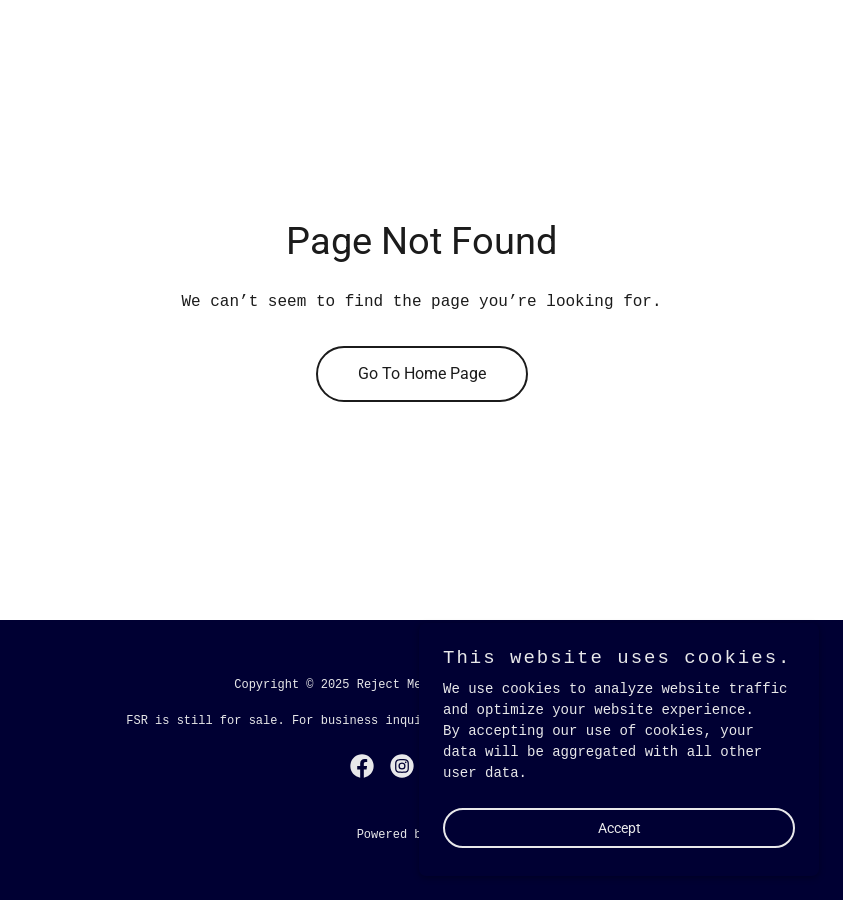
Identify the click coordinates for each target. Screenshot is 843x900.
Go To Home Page (422, 373)
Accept (619, 828)
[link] (362, 766)
